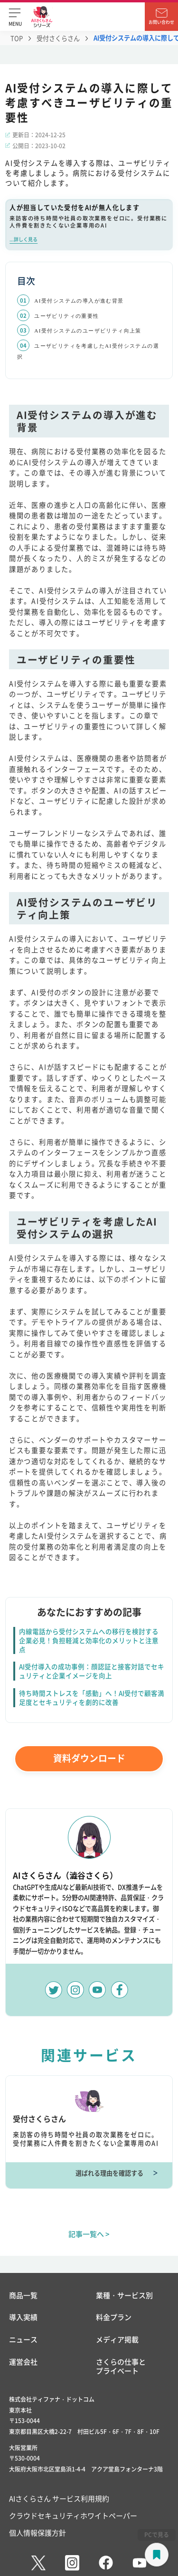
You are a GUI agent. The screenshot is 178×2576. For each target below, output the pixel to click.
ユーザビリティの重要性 (66, 316)
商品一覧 (23, 2295)
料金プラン (113, 2317)
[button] (15, 16)
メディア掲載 (117, 2339)
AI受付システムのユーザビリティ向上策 (87, 330)
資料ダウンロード (89, 1757)
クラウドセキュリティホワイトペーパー (73, 2515)
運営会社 (23, 2362)
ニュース (23, 2339)
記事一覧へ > (89, 2234)
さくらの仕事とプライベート (121, 2366)
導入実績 (23, 2317)
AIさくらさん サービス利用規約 (59, 2498)
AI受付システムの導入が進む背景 (78, 301)
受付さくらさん (58, 38)
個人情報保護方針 (37, 2533)
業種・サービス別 (124, 2295)
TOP (16, 38)
